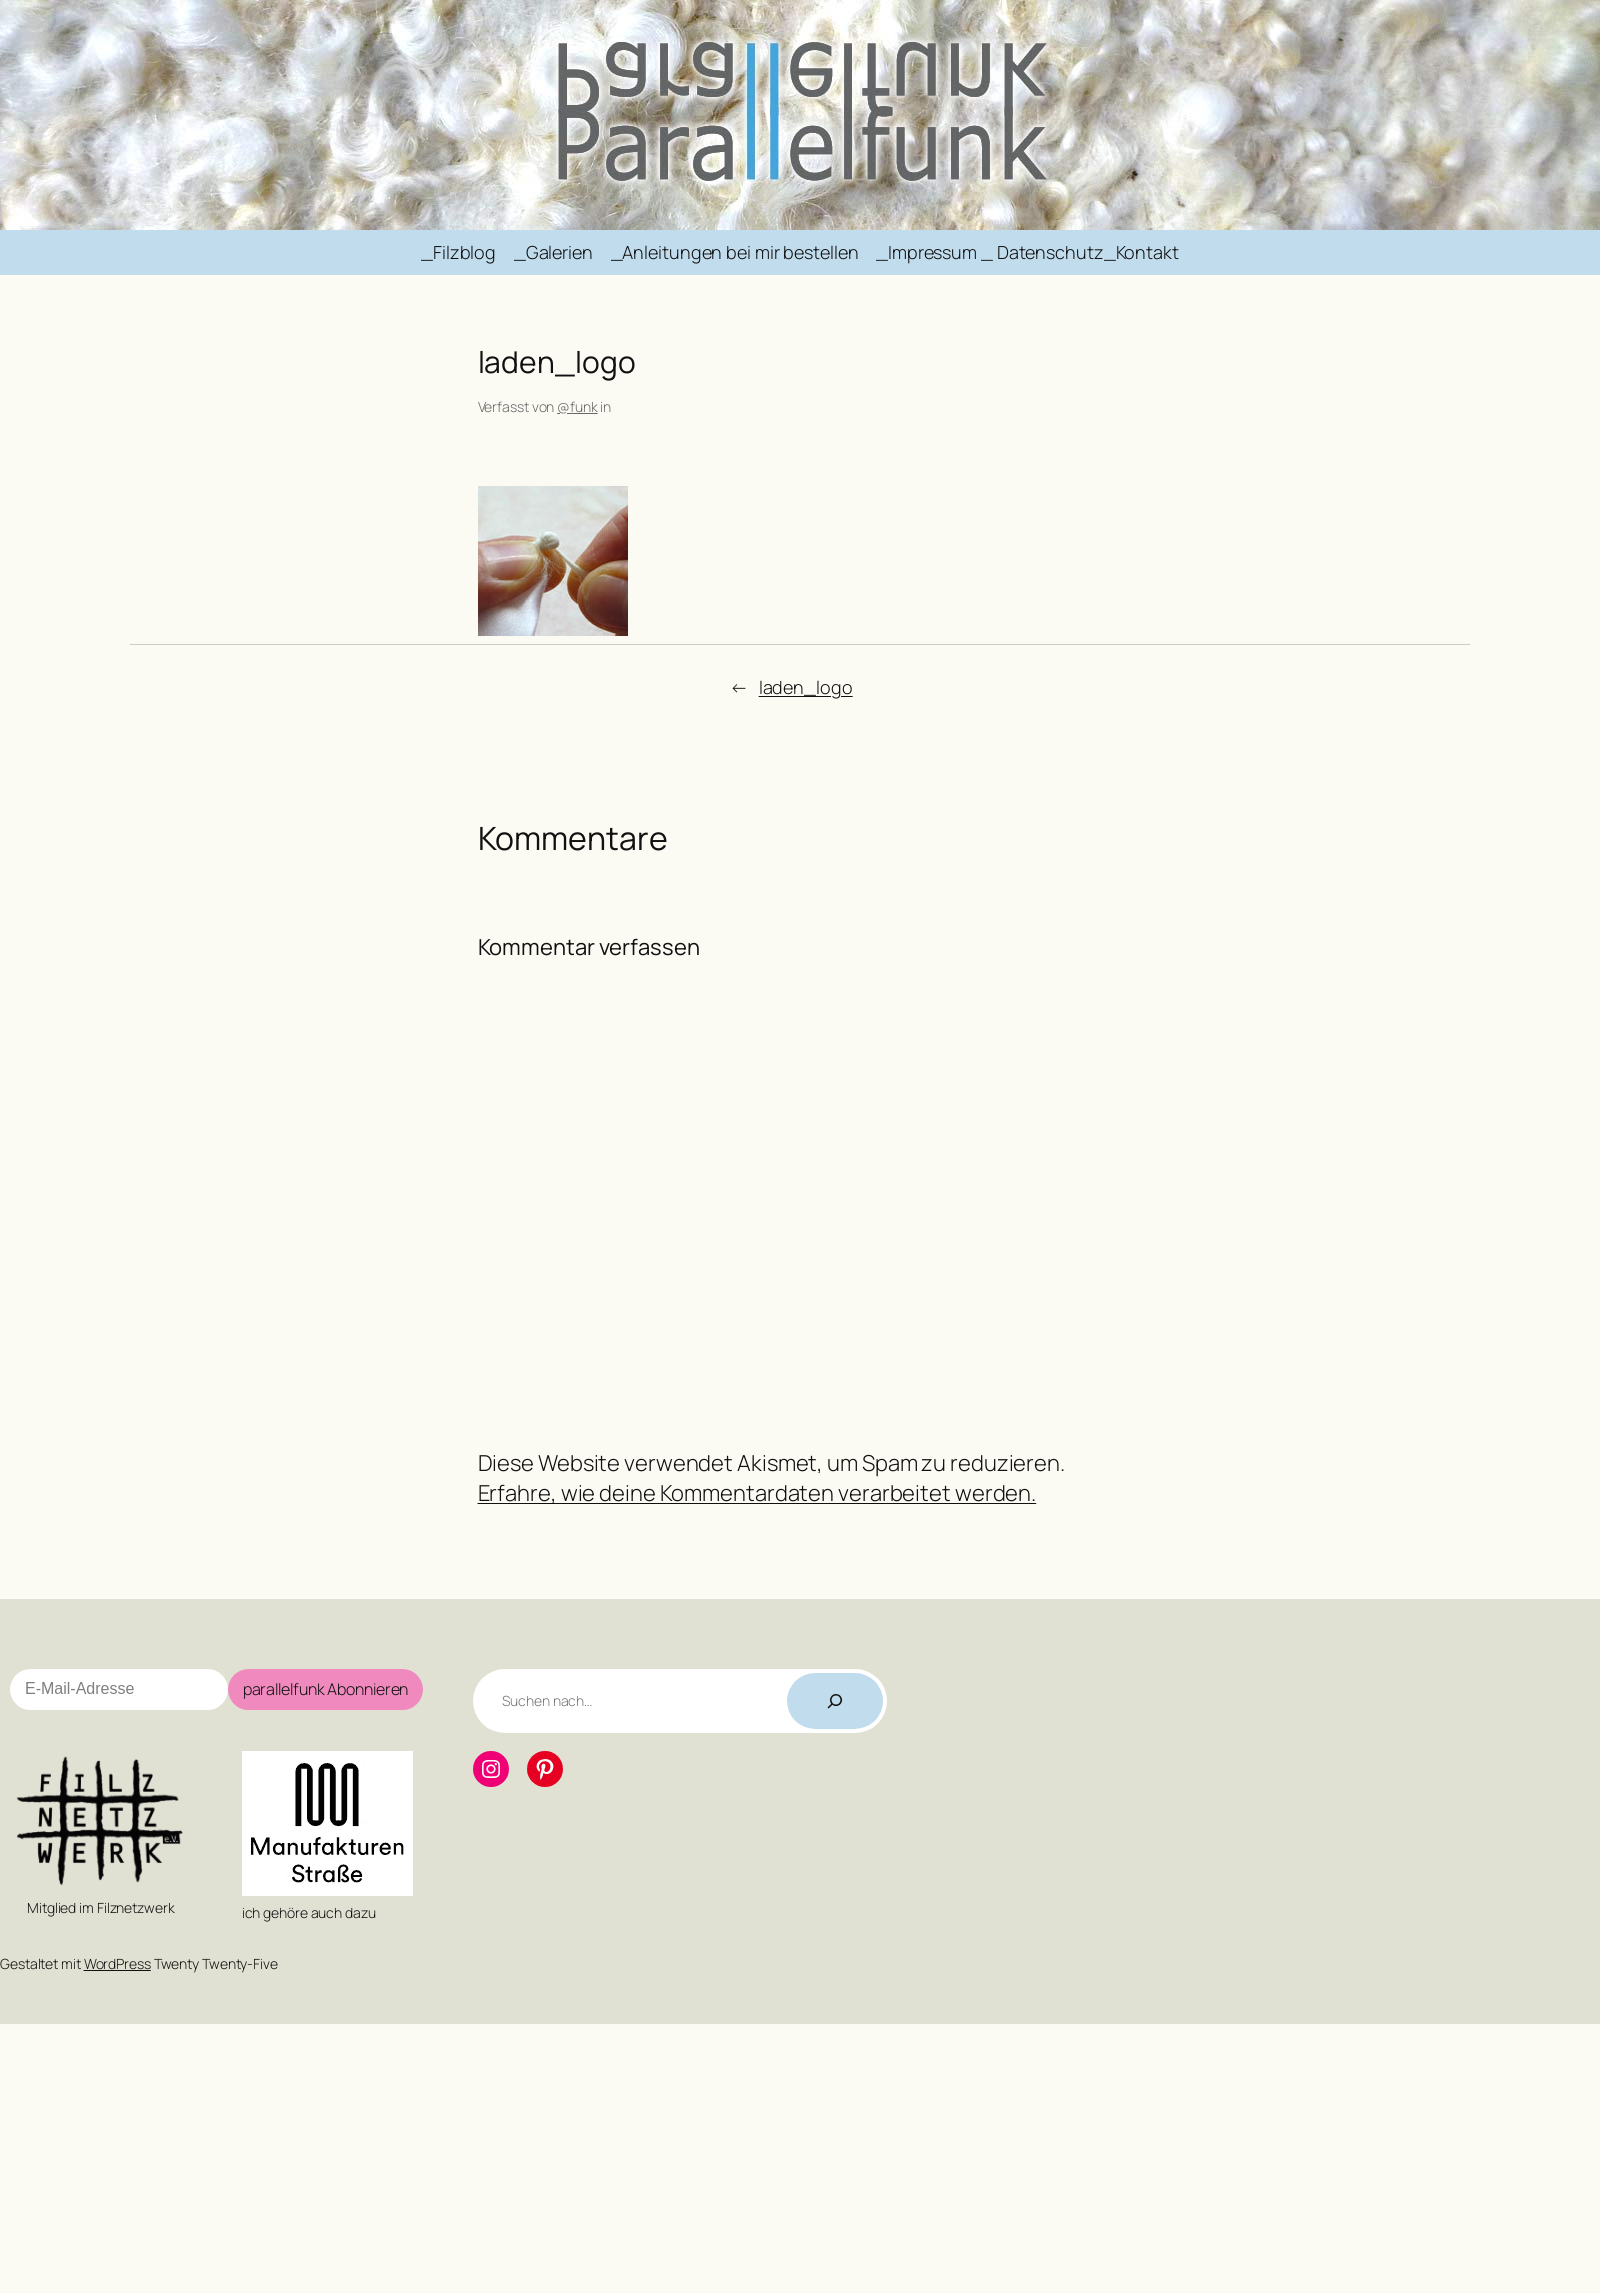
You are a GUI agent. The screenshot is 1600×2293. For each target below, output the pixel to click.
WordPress (117, 1963)
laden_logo (806, 687)
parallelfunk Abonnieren (326, 1689)
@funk (577, 406)
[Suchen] (835, 1701)
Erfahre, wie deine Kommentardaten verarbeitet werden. (757, 1493)
